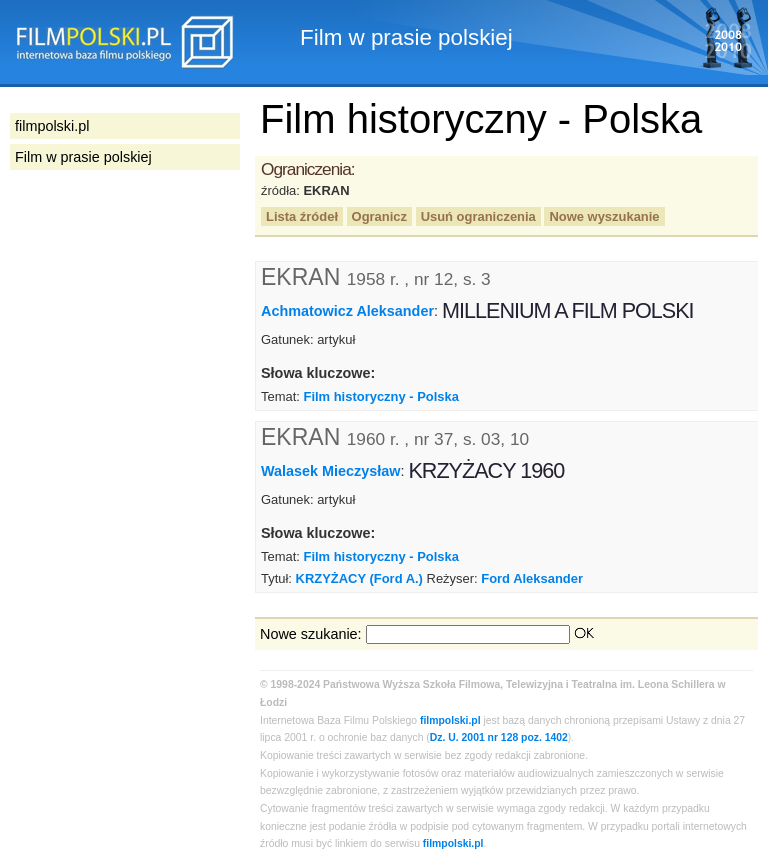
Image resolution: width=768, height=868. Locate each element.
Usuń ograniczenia (478, 216)
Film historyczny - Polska (380, 396)
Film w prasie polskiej (83, 157)
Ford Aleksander (532, 578)
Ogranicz (379, 216)
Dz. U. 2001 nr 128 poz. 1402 (499, 737)
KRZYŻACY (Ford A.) (359, 578)
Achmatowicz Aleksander (347, 311)
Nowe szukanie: (311, 634)
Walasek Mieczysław (330, 471)
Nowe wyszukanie (604, 216)
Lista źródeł (302, 216)
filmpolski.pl (450, 720)
